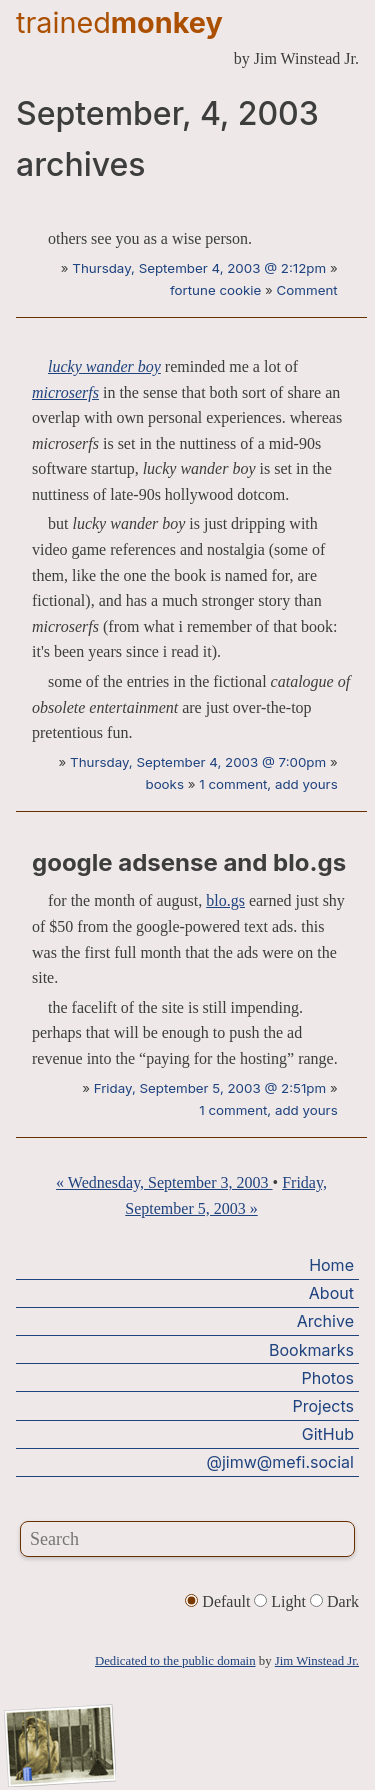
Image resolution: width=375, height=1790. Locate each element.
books (164, 784)
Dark (334, 1601)
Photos (328, 1378)
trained (119, 22)
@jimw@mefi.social (280, 1462)
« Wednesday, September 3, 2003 (164, 1182)
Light (282, 1601)
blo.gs (225, 900)
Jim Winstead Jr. (317, 1661)
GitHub (328, 1434)
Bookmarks (311, 1350)
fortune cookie (215, 290)
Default (219, 1601)
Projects (323, 1406)
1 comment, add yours (268, 784)
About (331, 1293)
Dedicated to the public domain (175, 1661)
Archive (325, 1321)
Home (331, 1265)
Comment (307, 290)
